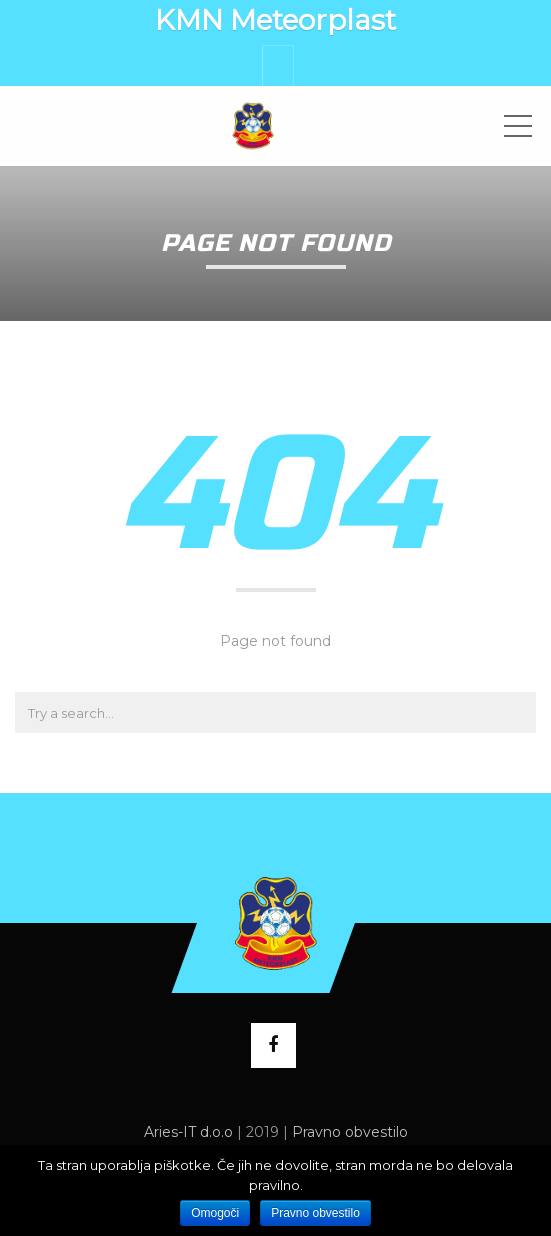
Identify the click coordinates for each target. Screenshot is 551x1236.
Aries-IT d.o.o (188, 1132)
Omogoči (215, 1213)
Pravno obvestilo (350, 1132)
